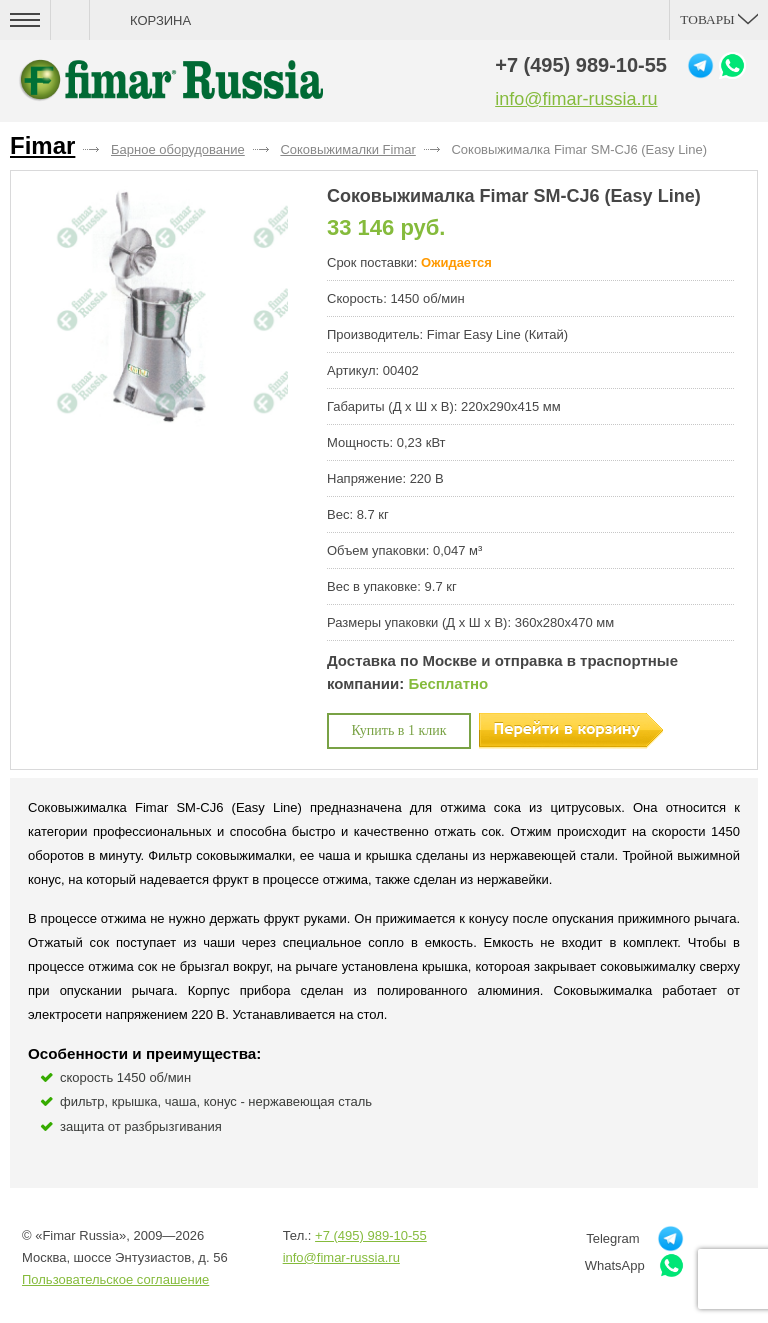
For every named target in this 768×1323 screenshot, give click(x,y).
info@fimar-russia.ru (576, 99)
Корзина (160, 20)
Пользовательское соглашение (115, 1279)
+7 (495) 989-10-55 (581, 65)
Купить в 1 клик (399, 730)
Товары (719, 19)
